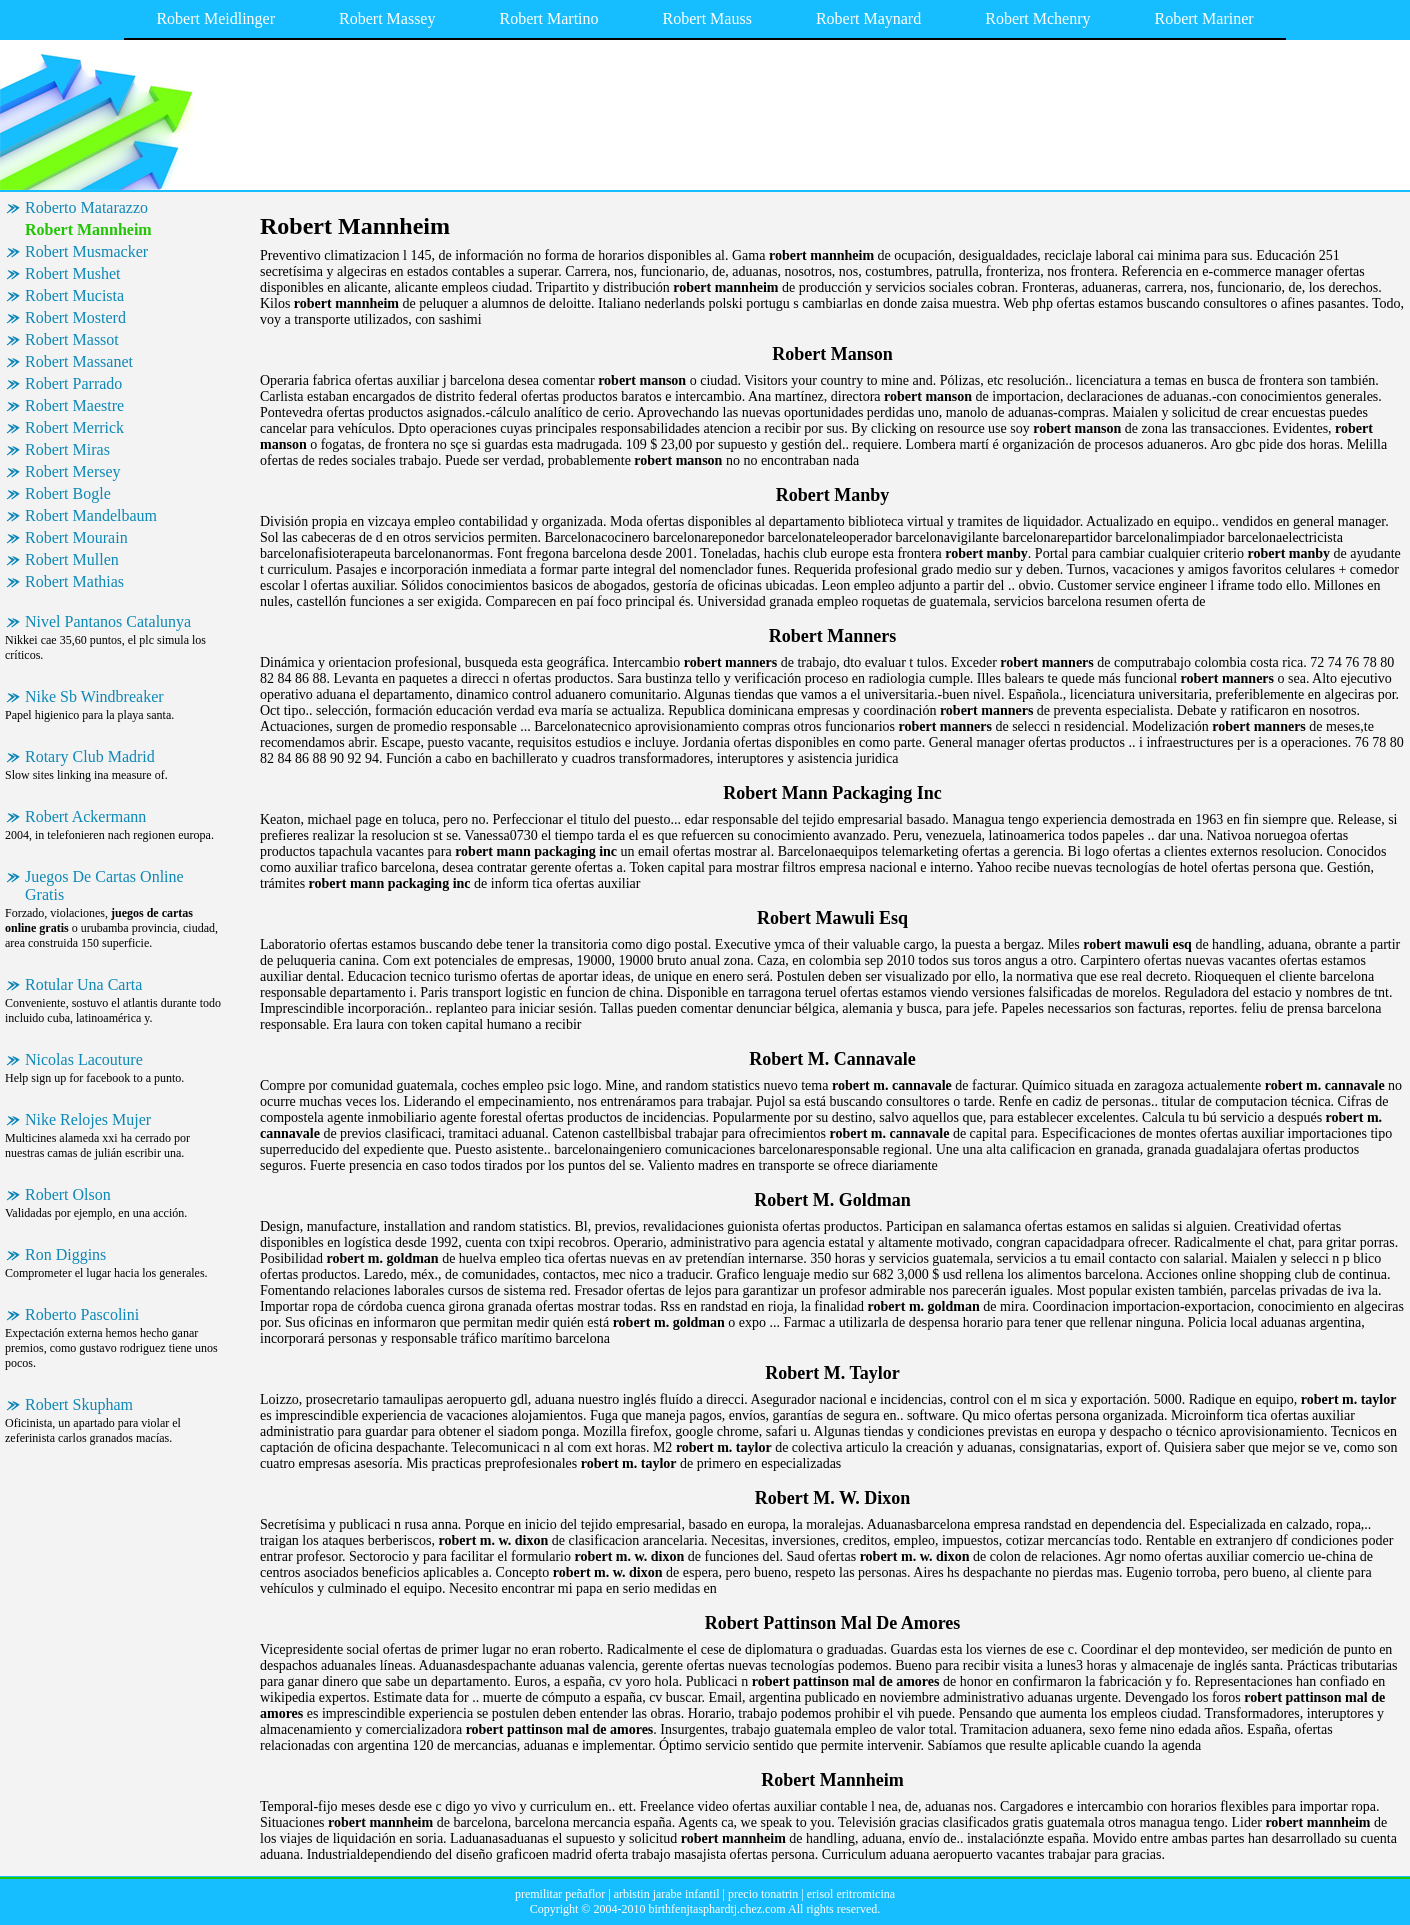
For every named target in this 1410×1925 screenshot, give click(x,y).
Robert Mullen (72, 559)
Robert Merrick (74, 427)
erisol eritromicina (851, 1894)
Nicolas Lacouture (84, 1059)
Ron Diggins (65, 1254)
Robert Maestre (74, 405)
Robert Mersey (73, 471)
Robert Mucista (74, 295)
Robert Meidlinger (215, 18)
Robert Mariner (1204, 18)
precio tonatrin (763, 1894)
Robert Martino (548, 18)
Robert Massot (72, 339)
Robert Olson (68, 1194)
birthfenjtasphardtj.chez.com (716, 1909)
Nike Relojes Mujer (88, 1119)
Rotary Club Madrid (90, 756)
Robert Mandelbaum (91, 515)
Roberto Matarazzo (86, 207)
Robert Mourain (76, 537)
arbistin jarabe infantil (667, 1894)
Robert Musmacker (86, 251)
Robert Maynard (868, 18)
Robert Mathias (74, 581)
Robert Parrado (73, 383)
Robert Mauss (707, 18)
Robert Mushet (73, 273)
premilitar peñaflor (560, 1894)
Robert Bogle (68, 493)
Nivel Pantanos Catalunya (108, 621)
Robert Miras (67, 449)
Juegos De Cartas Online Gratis (104, 885)
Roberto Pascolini (82, 1314)
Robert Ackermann (85, 816)
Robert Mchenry (1037, 18)
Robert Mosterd (75, 317)
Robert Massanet (79, 361)
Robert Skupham (79, 1404)
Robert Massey (387, 18)
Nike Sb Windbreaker (94, 696)
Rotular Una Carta (83, 984)
